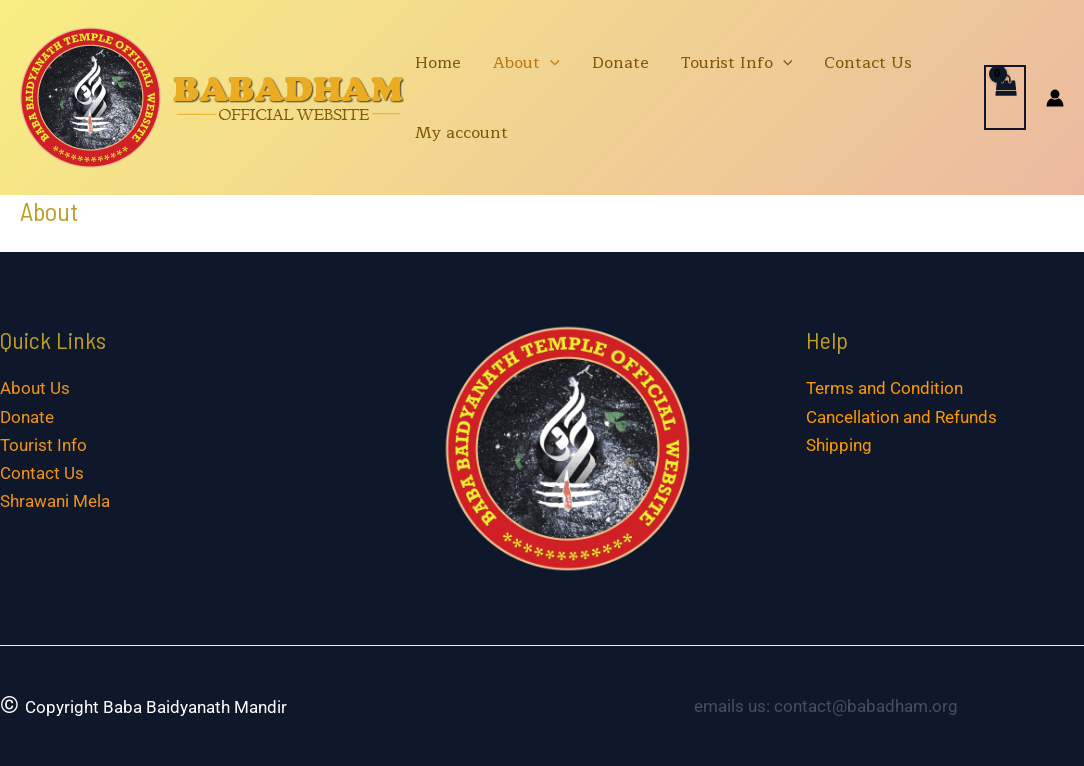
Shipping (839, 445)
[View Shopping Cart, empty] (1005, 97)
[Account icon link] (1055, 98)
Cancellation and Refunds (901, 417)
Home (438, 63)
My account (461, 133)
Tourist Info (737, 63)
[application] (550, 63)
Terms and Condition (884, 388)
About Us (35, 388)
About (526, 63)
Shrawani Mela (55, 501)
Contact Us (868, 63)
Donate (620, 63)
